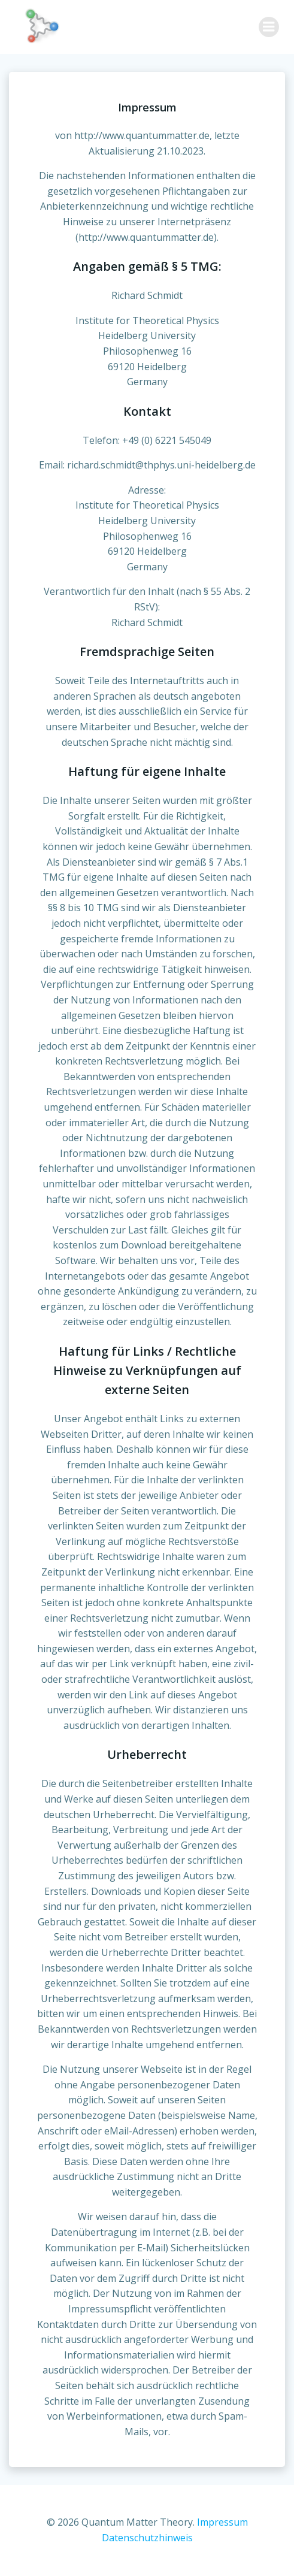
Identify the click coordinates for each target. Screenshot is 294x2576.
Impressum (222, 2522)
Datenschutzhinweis (147, 2537)
